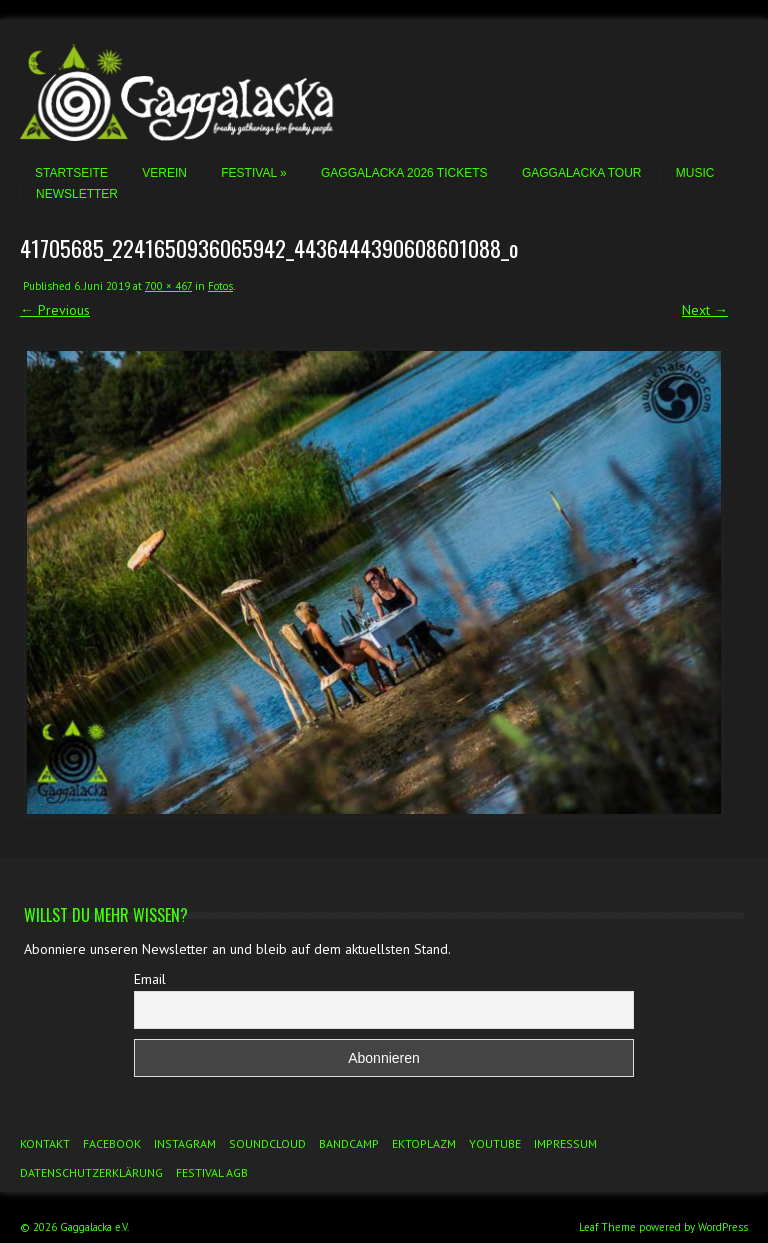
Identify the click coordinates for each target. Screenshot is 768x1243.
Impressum (565, 1143)
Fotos (220, 286)
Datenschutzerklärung (91, 1172)
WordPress (723, 1227)
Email (150, 979)
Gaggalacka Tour (582, 173)
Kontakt (45, 1143)
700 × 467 (168, 286)
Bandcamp (349, 1143)
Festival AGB (212, 1172)
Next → (705, 310)
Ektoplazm (424, 1143)
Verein (164, 173)
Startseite (71, 173)
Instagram (185, 1143)
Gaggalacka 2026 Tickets (404, 173)
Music (695, 173)
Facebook (112, 1143)
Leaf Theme (607, 1227)
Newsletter (77, 194)
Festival (253, 173)
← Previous (55, 310)
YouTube (495, 1143)
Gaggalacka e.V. (94, 1227)
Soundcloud (267, 1143)
